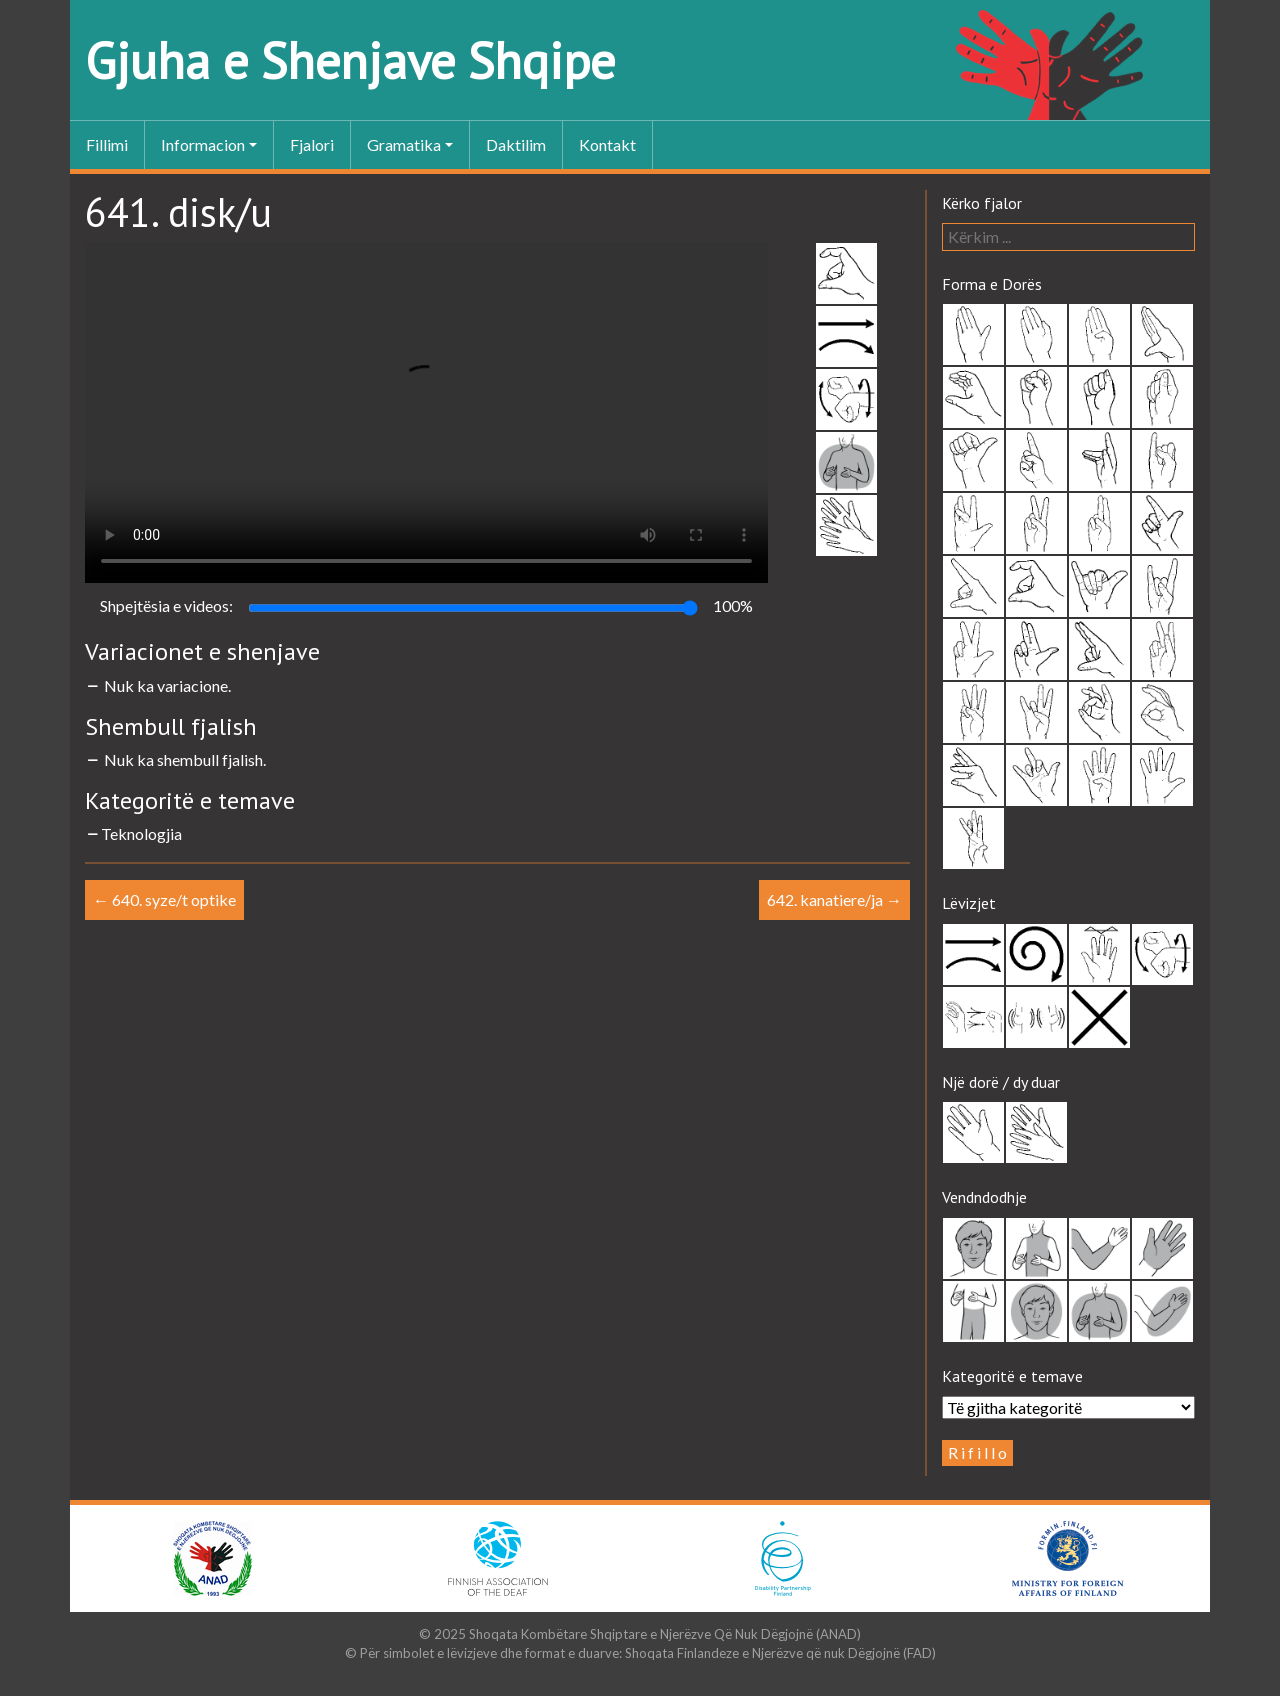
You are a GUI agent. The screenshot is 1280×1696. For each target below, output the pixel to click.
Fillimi (107, 144)
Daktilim (516, 144)
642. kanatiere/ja (834, 899)
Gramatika (404, 144)
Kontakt (607, 144)
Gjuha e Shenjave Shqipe (350, 60)
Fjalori (312, 144)
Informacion (203, 144)
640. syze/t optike (164, 899)
